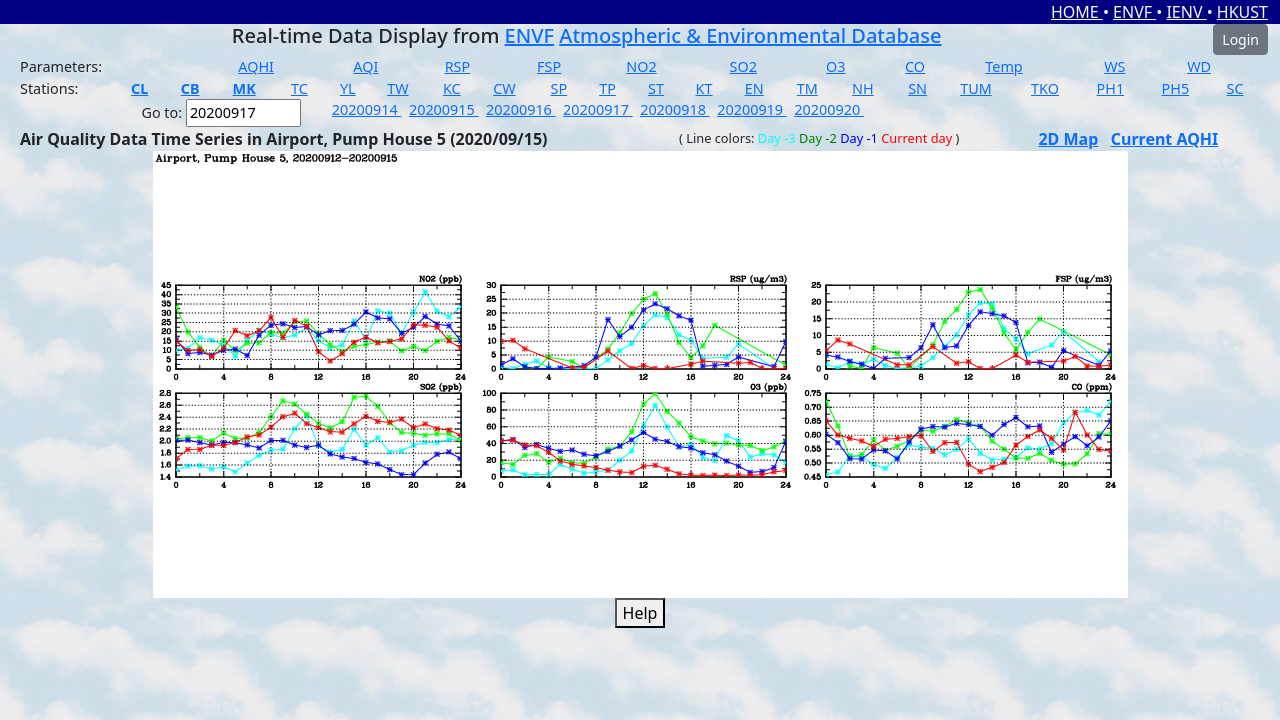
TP (607, 88)
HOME (1077, 12)
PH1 (1111, 88)
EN (754, 88)
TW (397, 88)
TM (807, 88)
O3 (835, 66)
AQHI (256, 66)
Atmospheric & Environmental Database (750, 35)
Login (1240, 39)
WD (1199, 66)
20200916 (521, 109)
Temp (1003, 66)
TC (299, 88)
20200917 (598, 109)
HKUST (1242, 12)
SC (1235, 88)
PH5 (1176, 88)
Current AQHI (1165, 139)
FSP (549, 66)
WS (1114, 66)
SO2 (743, 66)
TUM (976, 88)
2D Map (1068, 139)
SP (559, 88)
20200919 (752, 109)
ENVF (1134, 12)
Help (640, 613)
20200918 (675, 109)
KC (452, 88)
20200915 (444, 109)
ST (656, 88)
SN (917, 88)
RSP (458, 66)
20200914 (367, 109)
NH (863, 88)
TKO (1045, 88)
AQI (365, 66)
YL (348, 88)
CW (504, 88)
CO (915, 66)
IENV (1186, 12)
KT (704, 88)
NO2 (641, 66)
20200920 (829, 109)
